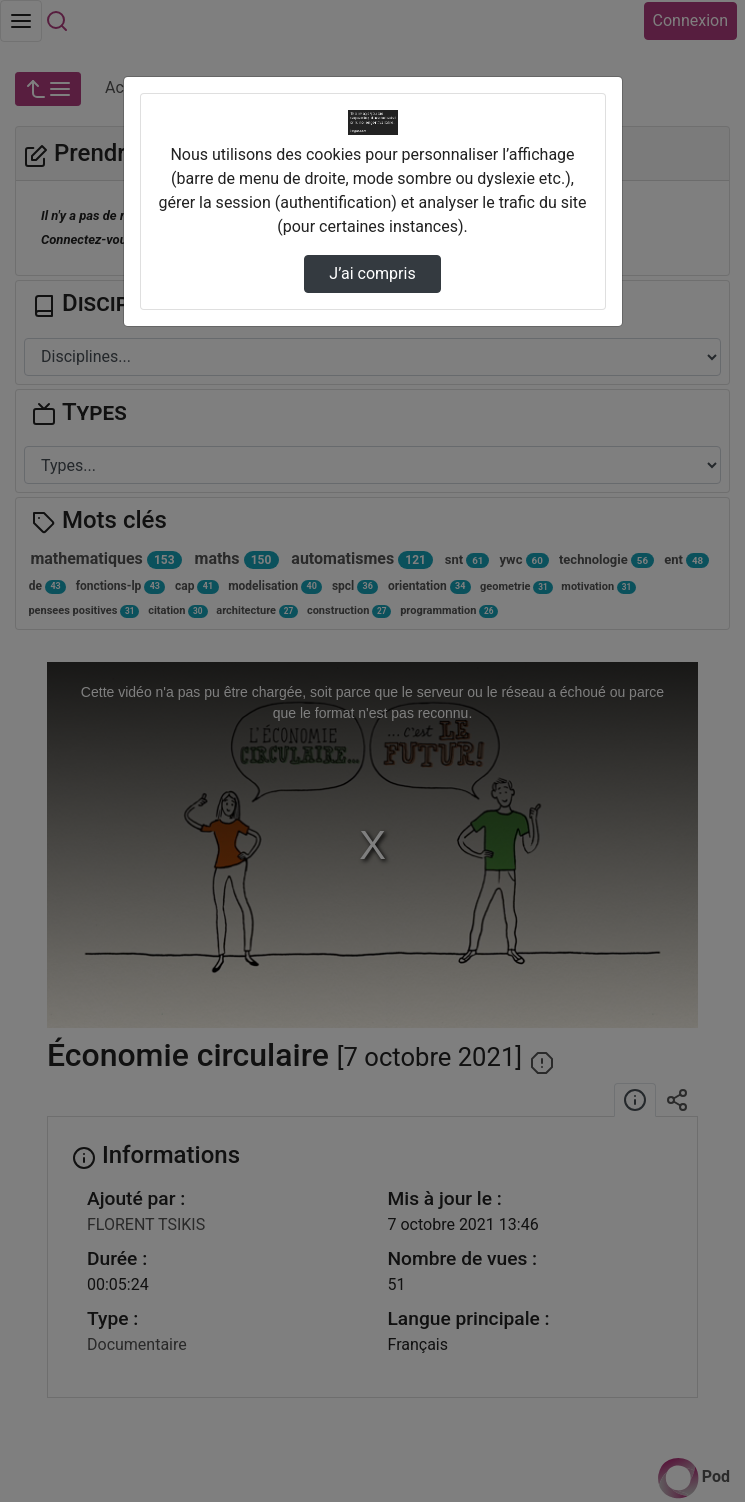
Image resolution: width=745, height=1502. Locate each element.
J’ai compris (372, 273)
